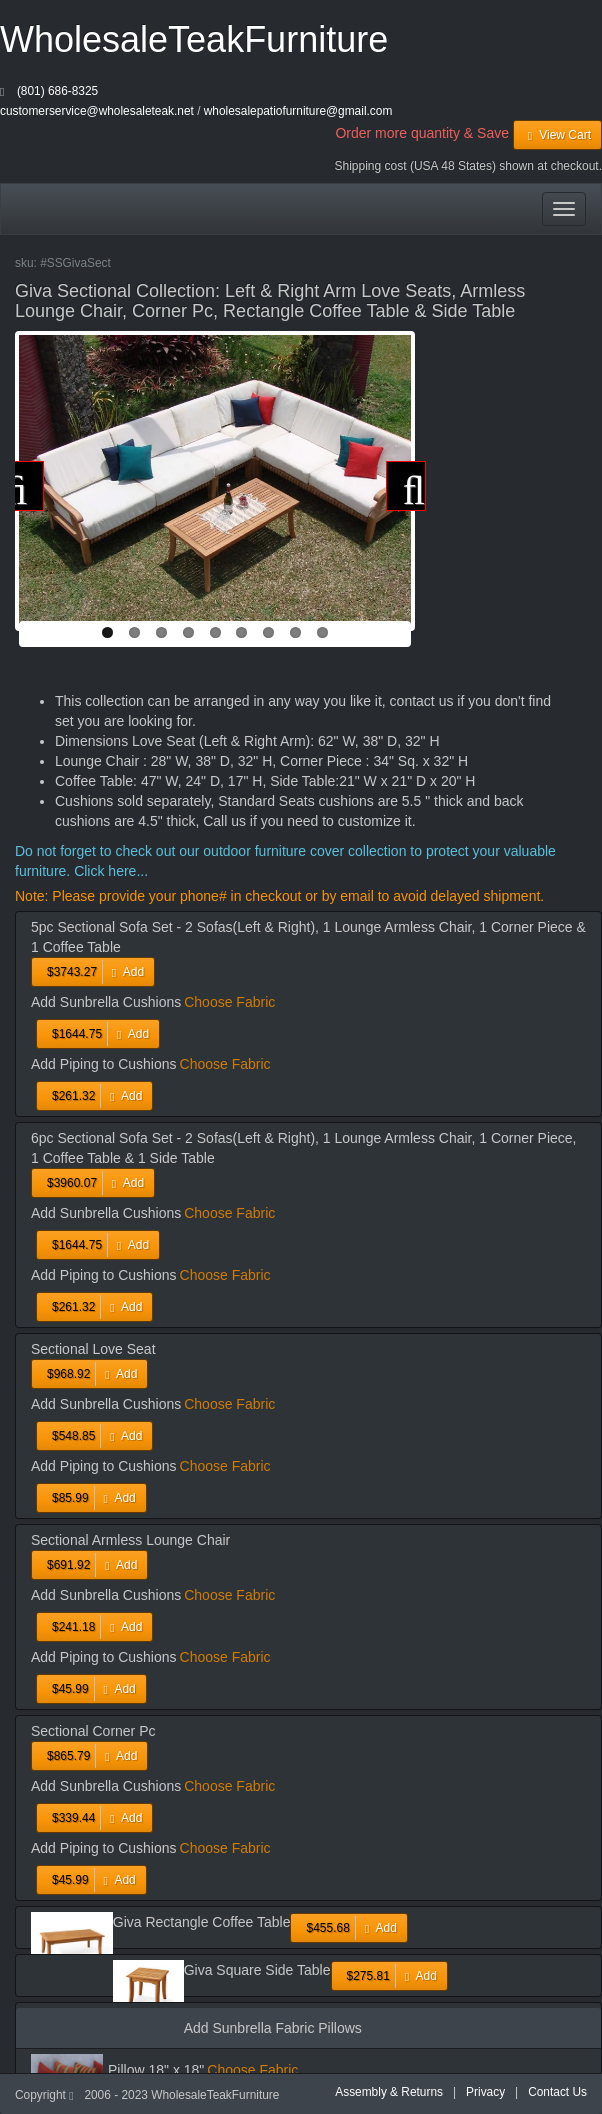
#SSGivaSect (75, 263)
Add (93, 972)
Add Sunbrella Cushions (106, 1002)
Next (406, 486)
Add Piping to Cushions (104, 1064)
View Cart (557, 135)
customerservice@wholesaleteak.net (97, 111)
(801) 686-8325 (57, 91)
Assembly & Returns (389, 2092)
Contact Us (557, 2092)
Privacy (485, 2092)
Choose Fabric (229, 1002)
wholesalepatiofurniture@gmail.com (298, 111)
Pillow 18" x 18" (156, 2070)
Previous (24, 486)
